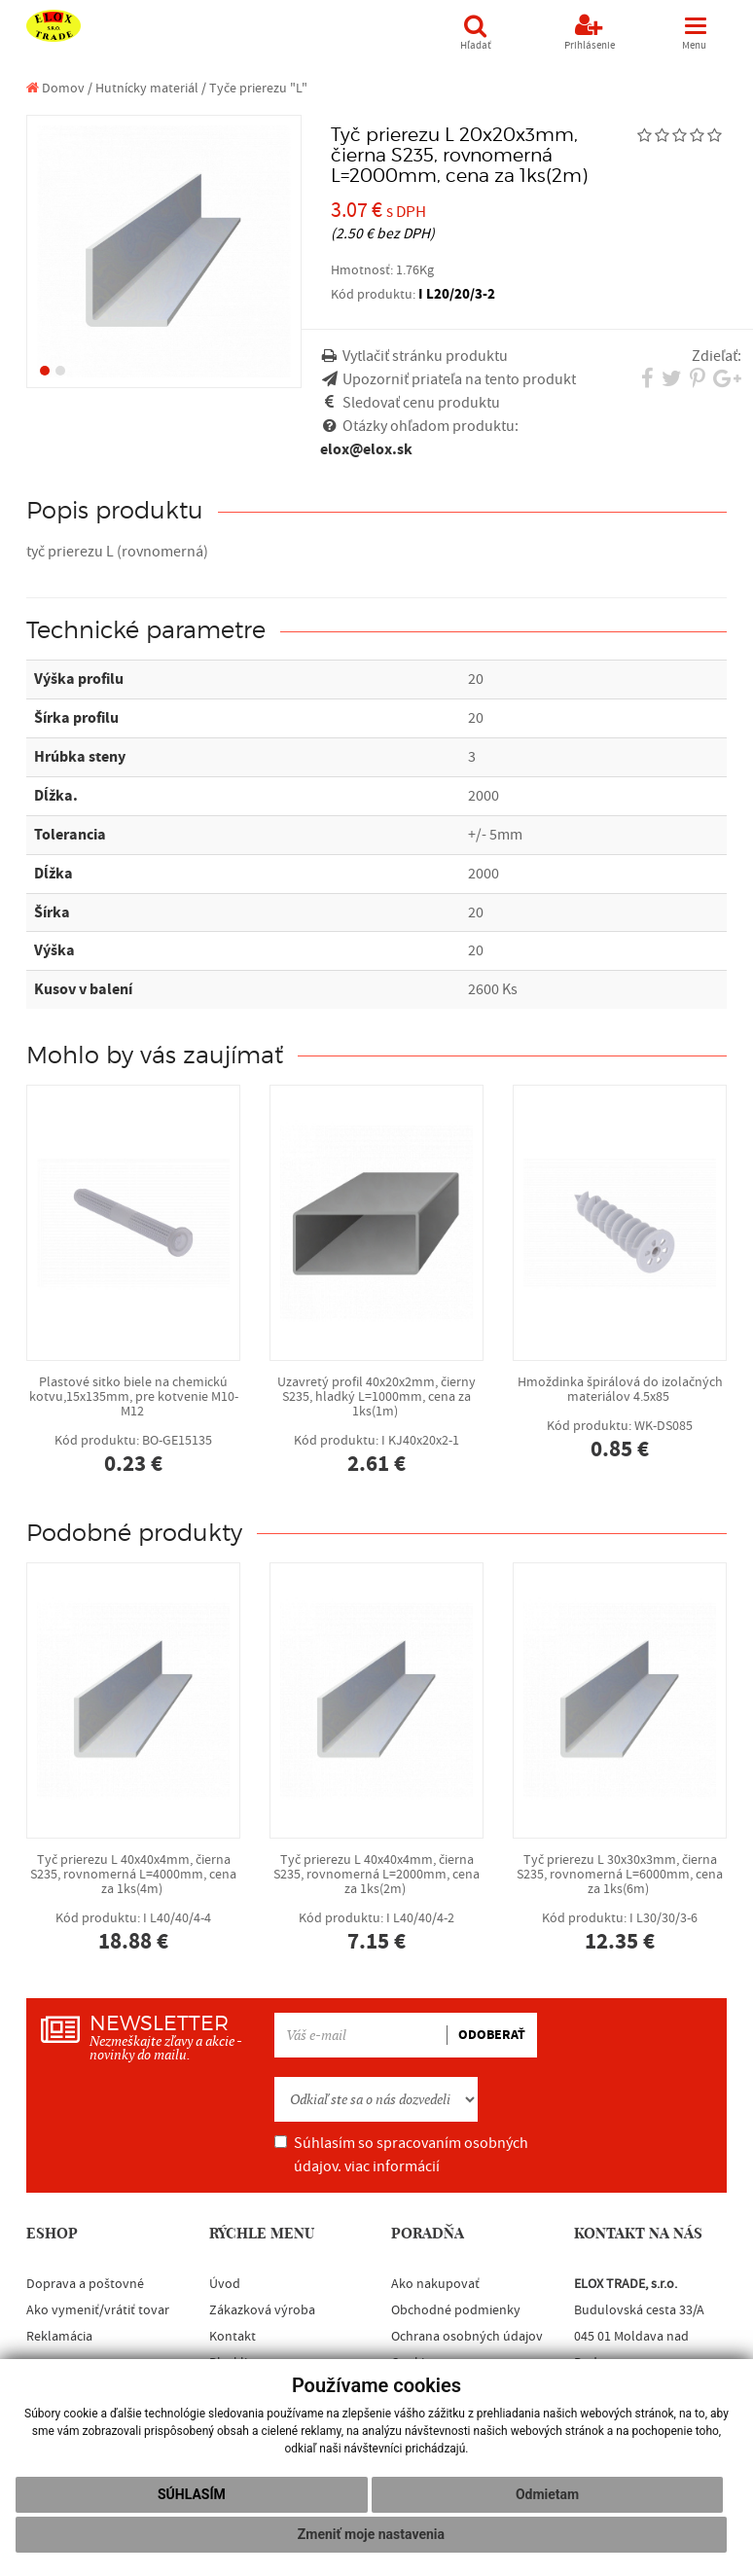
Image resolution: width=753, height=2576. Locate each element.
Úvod (224, 2284)
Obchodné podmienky (455, 2310)
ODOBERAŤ (491, 2035)
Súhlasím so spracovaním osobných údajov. (401, 2154)
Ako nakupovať (435, 2284)
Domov (55, 88)
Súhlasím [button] (192, 2494)
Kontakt (232, 2336)
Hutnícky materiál (146, 88)
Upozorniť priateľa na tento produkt (459, 379)
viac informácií (392, 2166)
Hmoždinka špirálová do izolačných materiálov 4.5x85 (620, 1417)
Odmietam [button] (547, 2494)
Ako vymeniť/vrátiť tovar (97, 2310)
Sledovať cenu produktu (421, 402)
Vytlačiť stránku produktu (425, 356)
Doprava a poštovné (85, 2284)
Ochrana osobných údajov (467, 2336)
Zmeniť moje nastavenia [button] (371, 2534)
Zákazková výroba (262, 2310)
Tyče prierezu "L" (258, 88)
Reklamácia (59, 2336)
